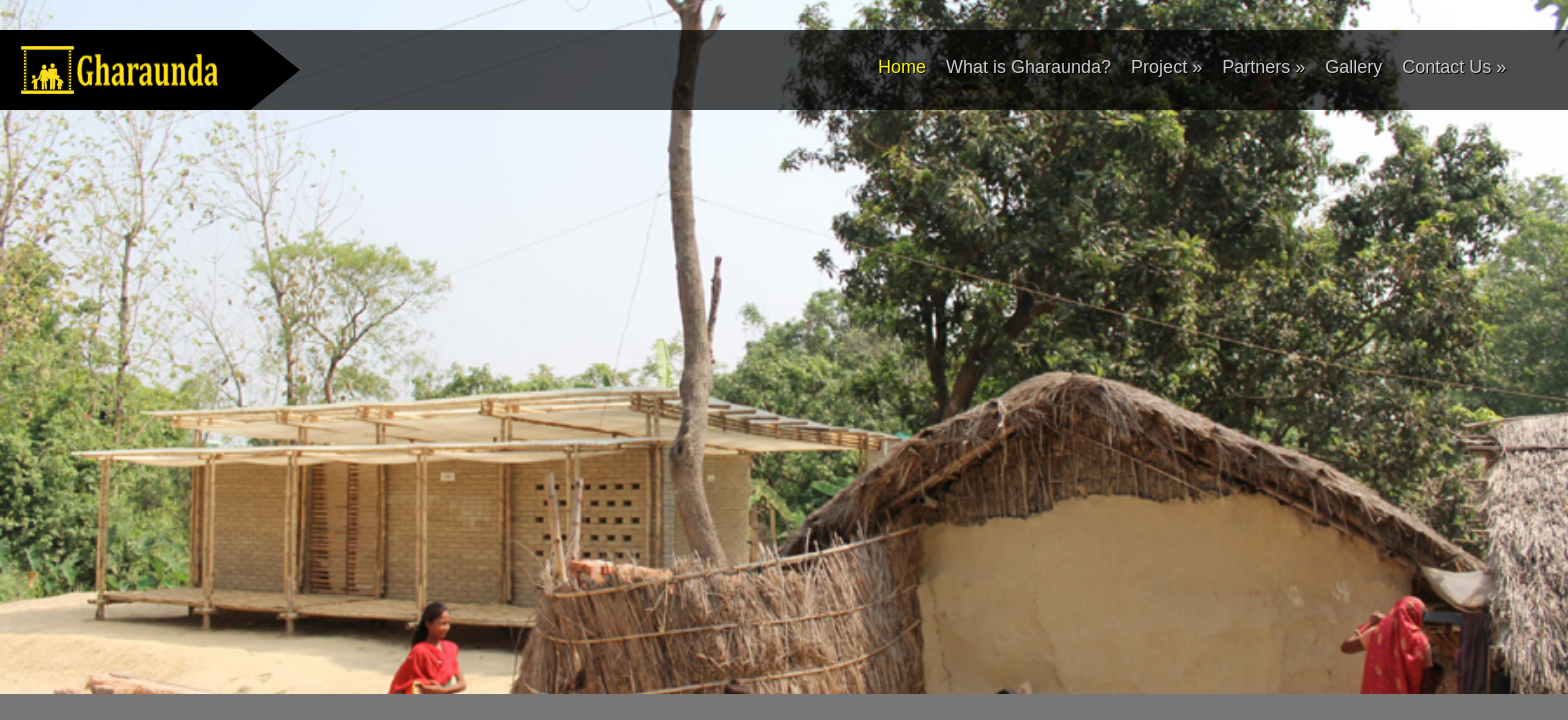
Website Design (425, 707)
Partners (1263, 67)
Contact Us (1454, 67)
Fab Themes (512, 707)
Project (1166, 67)
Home (902, 67)
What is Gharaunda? (1028, 67)
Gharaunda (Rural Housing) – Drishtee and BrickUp (244, 707)
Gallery (1353, 67)
